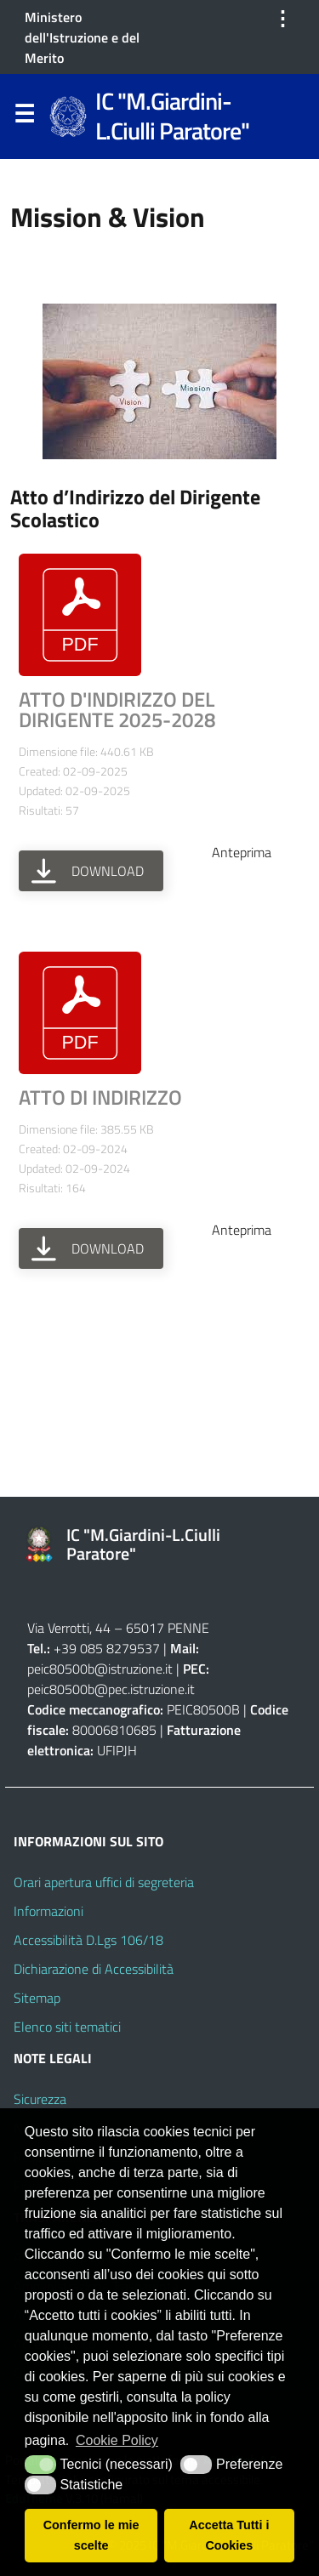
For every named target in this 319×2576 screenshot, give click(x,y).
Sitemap (37, 1997)
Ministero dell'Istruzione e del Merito (82, 37)
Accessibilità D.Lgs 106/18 (88, 1940)
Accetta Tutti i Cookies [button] (229, 2535)
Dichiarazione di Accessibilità (94, 1969)
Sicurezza (40, 2099)
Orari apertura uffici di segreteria (104, 1882)
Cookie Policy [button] (117, 2440)
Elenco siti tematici (67, 2026)
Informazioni (48, 1911)
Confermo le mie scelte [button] (91, 2535)
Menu (24, 117)
